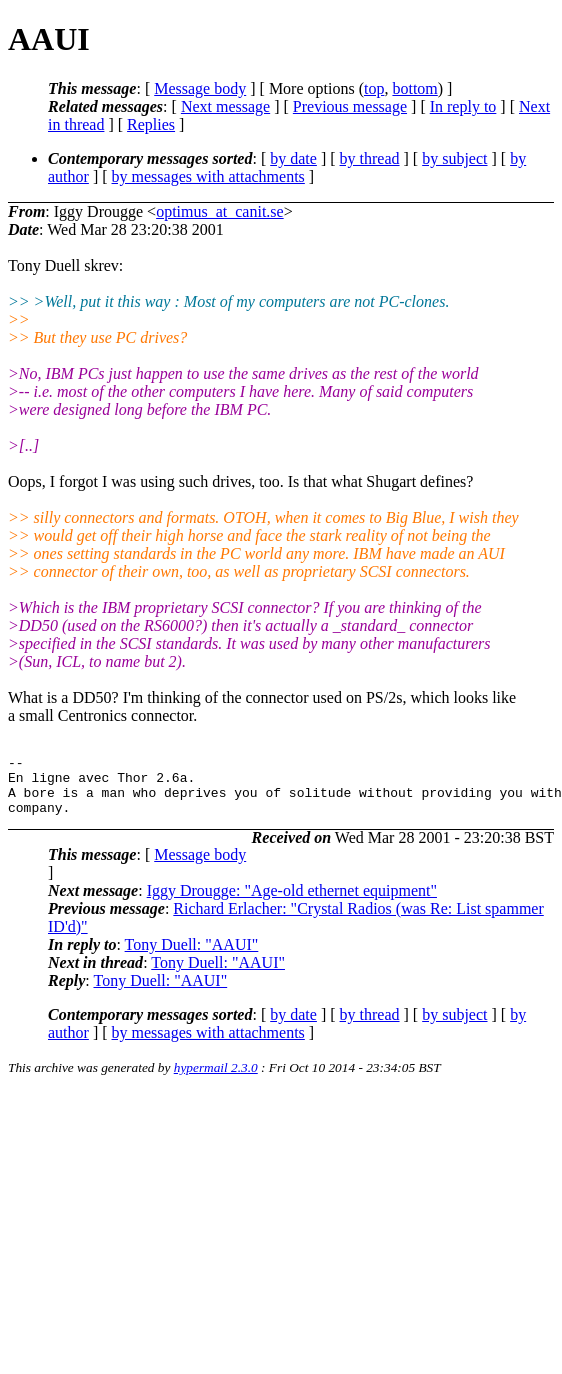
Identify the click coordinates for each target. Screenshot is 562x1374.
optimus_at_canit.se (220, 211)
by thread (370, 158)
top (374, 88)
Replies (151, 124)
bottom (414, 88)
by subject (454, 158)
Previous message (350, 106)
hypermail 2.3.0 (216, 1079)
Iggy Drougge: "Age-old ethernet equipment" (292, 902)
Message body (200, 88)
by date (293, 158)
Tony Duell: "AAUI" (192, 956)
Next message (225, 106)
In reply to (463, 106)
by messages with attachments (208, 176)
